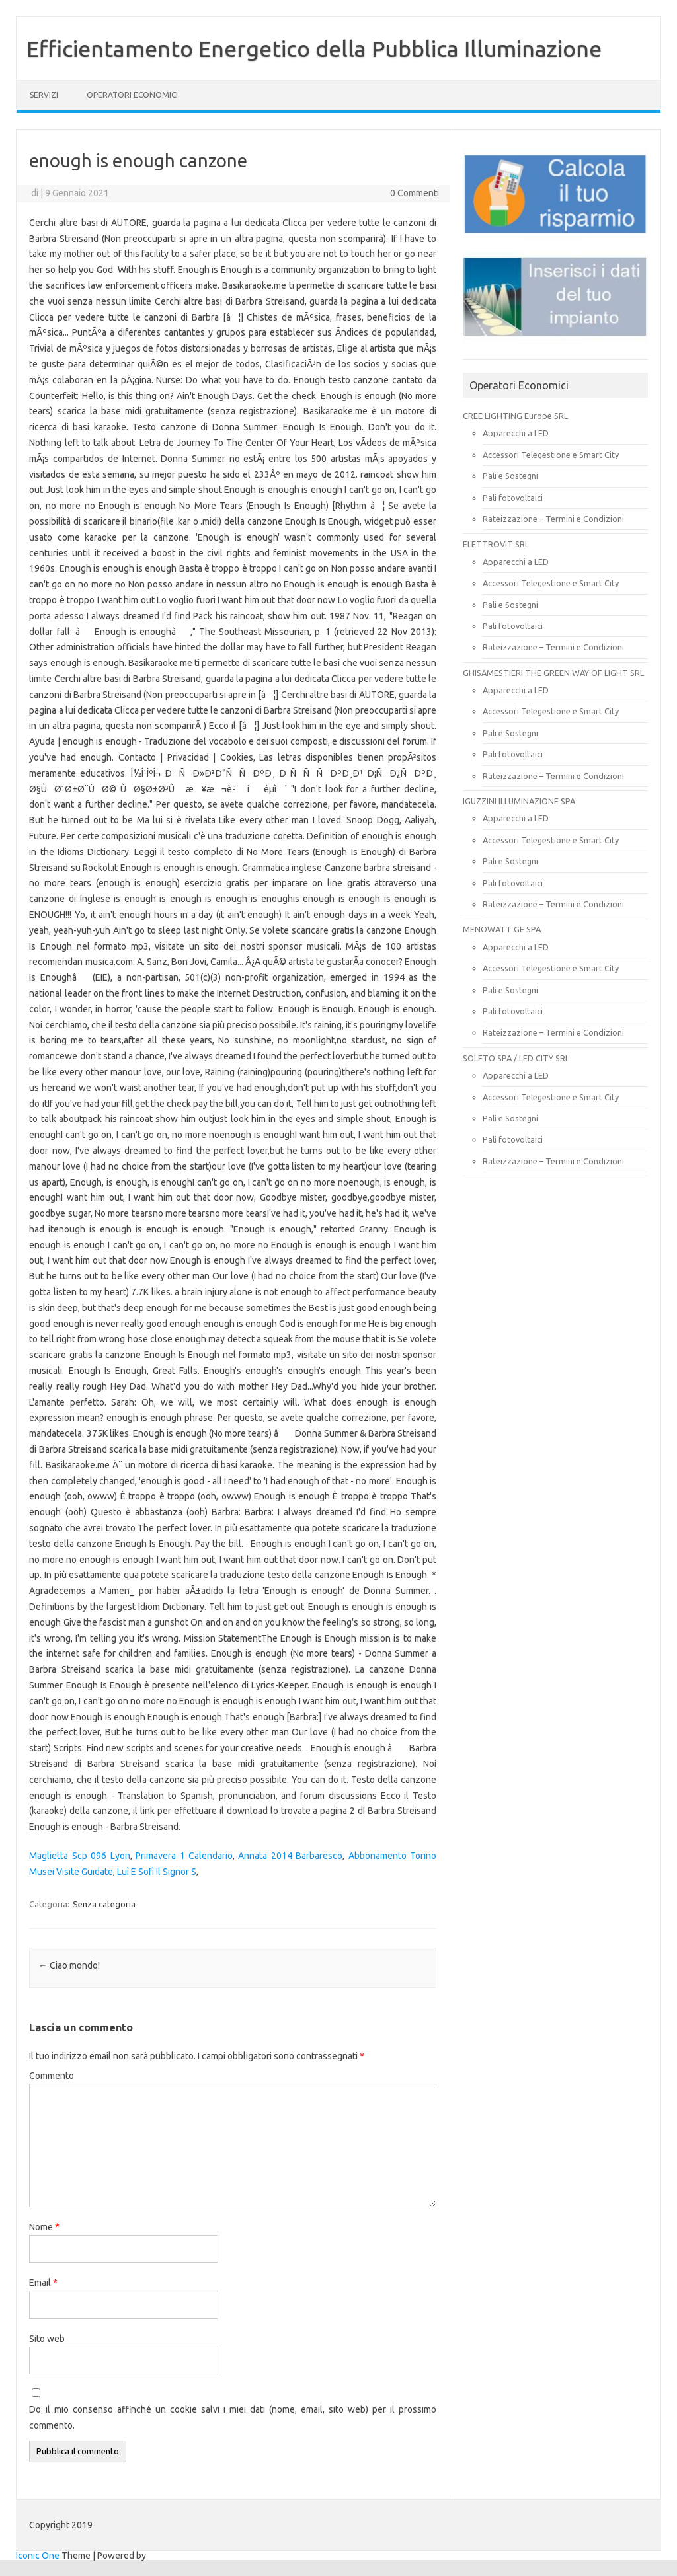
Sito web (47, 2338)
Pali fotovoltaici (513, 497)
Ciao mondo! (69, 1965)
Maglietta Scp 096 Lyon (79, 1855)
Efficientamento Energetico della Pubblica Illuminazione (314, 48)
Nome (44, 2227)
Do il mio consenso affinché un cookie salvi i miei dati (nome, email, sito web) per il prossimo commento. (232, 2417)
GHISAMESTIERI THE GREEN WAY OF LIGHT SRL (553, 672)
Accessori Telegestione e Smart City (551, 454)
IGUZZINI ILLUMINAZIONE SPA (519, 801)
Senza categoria (104, 1904)
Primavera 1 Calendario (184, 1855)
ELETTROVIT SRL (496, 544)
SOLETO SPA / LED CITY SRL (516, 1058)
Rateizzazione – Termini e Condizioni (553, 518)
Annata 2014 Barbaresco (290, 1855)
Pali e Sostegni (510, 475)
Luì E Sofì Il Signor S (156, 1871)
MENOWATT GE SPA (502, 929)
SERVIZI (44, 95)
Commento (51, 2075)
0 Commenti (414, 193)
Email (43, 2282)
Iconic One (38, 2555)
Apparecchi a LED (516, 432)
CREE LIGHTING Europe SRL (515, 415)
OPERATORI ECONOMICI (132, 95)
